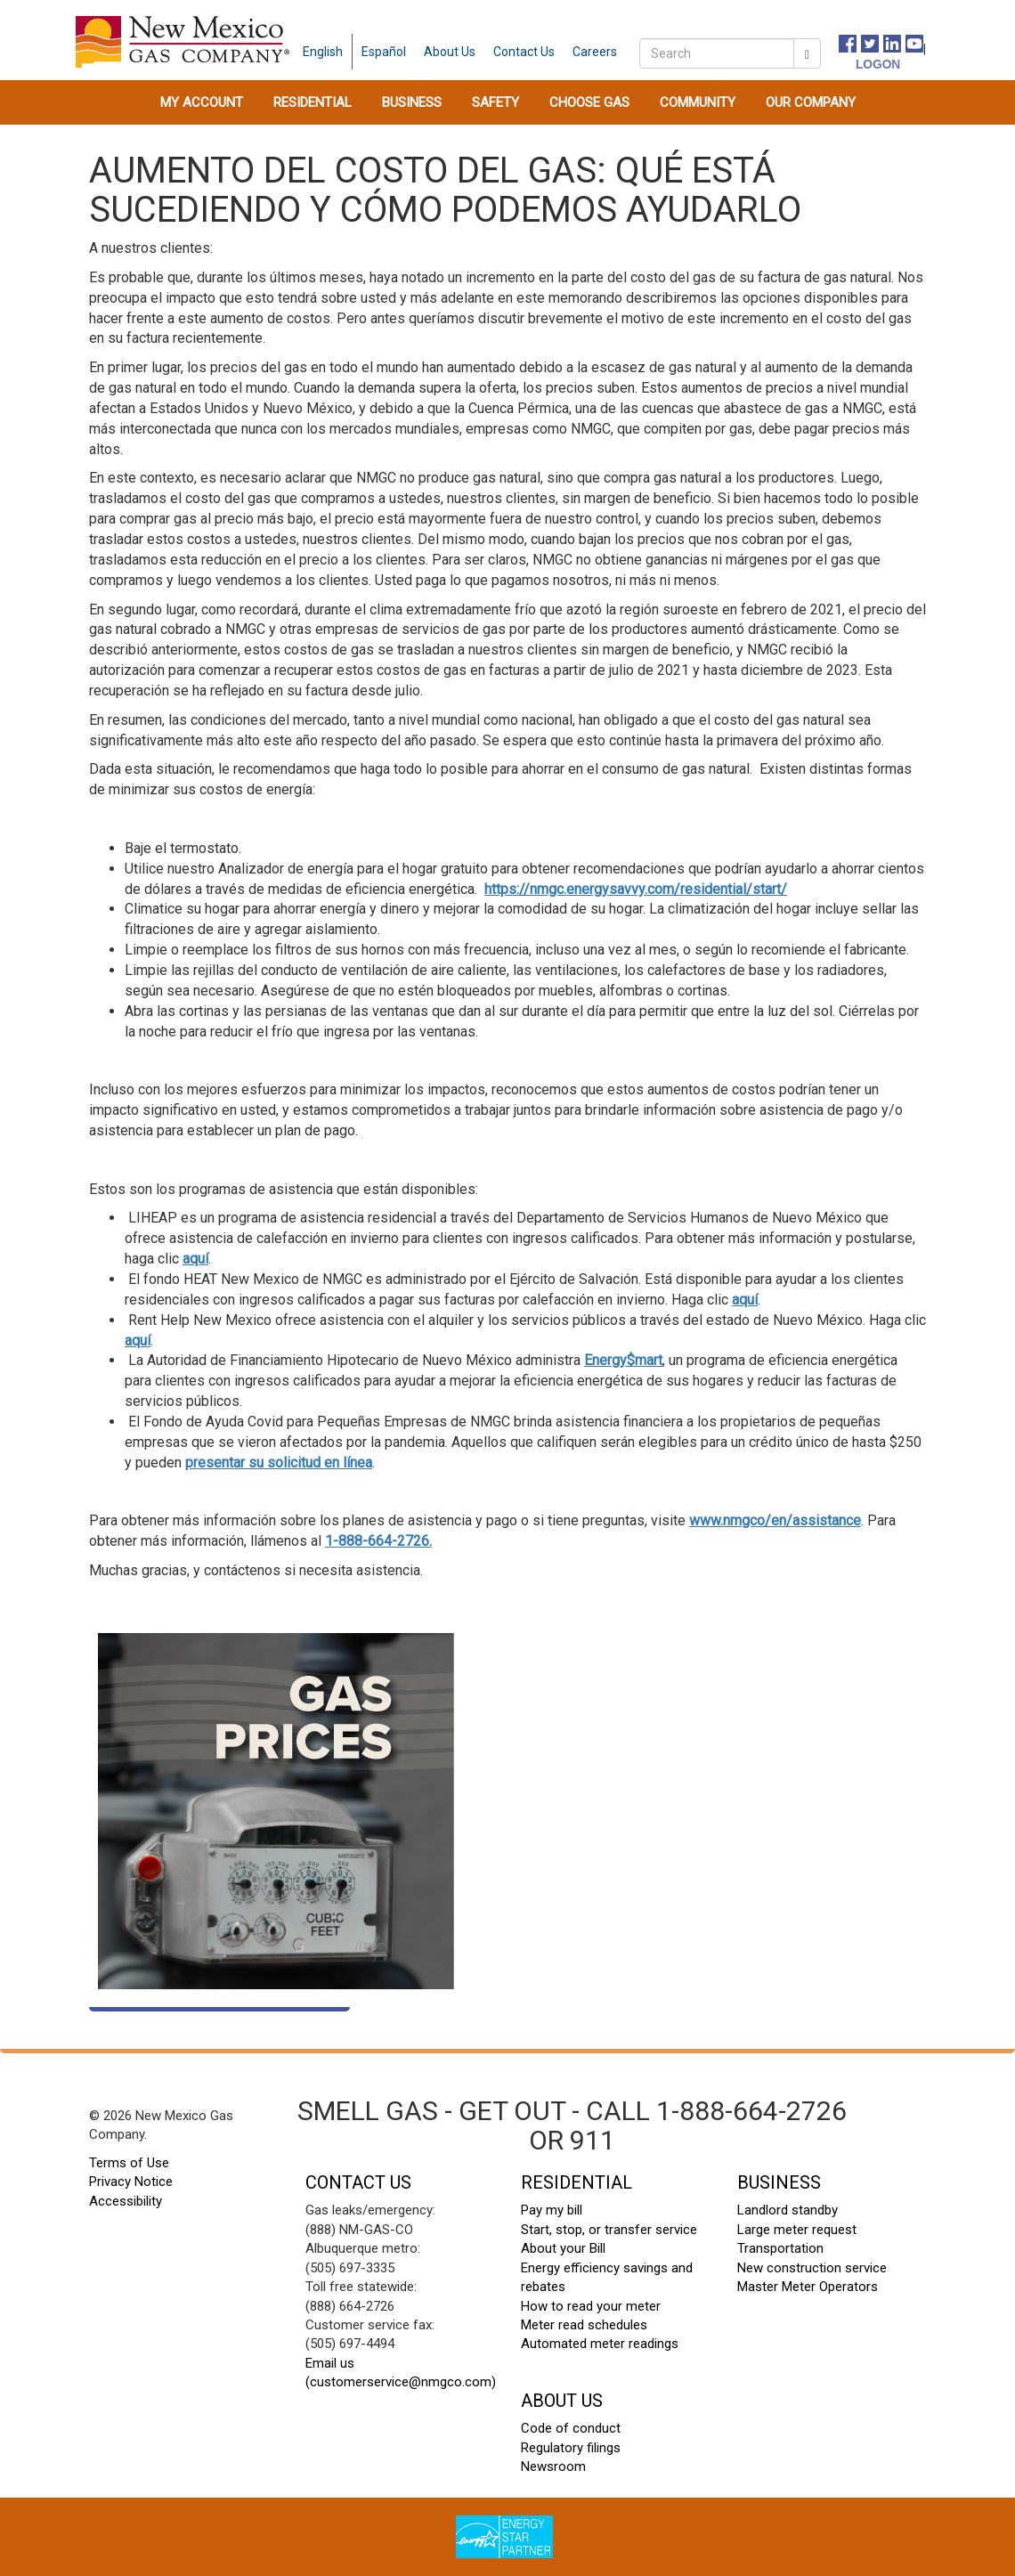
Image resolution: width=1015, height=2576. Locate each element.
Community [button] (697, 102)
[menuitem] (201, 102)
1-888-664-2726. (378, 1540)
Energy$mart (623, 1360)
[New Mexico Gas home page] (182, 41)
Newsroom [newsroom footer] (553, 2466)
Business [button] (412, 102)
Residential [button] (312, 102)
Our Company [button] (811, 102)
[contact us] (524, 51)
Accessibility (125, 2201)
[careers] (595, 51)
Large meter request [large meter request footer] (797, 2230)
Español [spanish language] (383, 52)
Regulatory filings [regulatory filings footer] (571, 2448)
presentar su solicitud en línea (278, 1462)
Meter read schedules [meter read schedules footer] (584, 2325)
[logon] (859, 63)
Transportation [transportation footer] (780, 2248)
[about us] (449, 51)
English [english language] (323, 52)
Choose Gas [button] (589, 102)
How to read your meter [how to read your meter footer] (591, 2306)
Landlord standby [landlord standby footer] (787, 2210)
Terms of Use (129, 2163)
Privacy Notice (131, 2182)
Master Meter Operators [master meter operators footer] (807, 2287)
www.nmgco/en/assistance (775, 1520)
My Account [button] (201, 102)
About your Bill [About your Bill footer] (563, 2248)
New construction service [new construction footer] (812, 2268)
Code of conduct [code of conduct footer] (571, 2428)
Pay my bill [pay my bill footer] (551, 2210)
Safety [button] (495, 102)
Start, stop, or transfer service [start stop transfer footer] (609, 2230)
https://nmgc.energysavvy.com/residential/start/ (635, 889)
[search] (716, 53)
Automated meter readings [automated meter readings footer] (599, 2344)
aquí (195, 1258)
